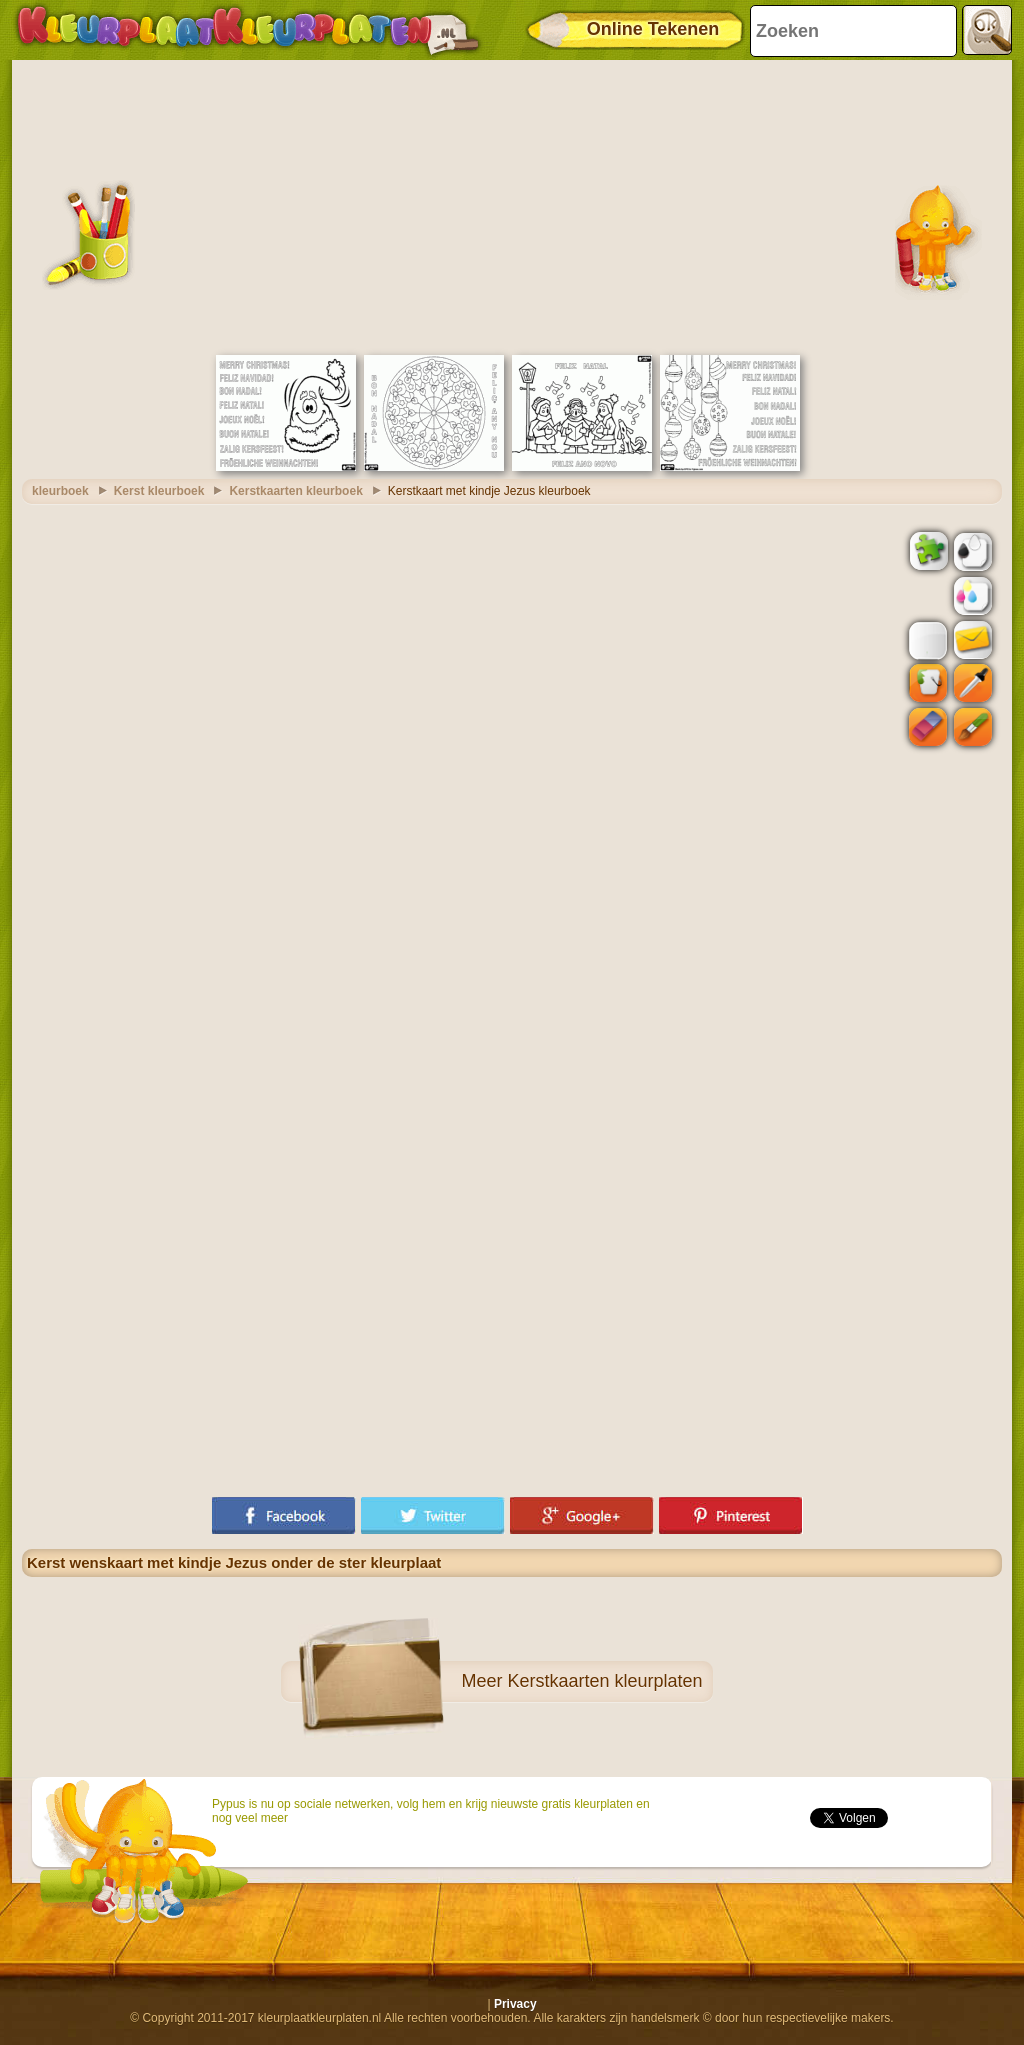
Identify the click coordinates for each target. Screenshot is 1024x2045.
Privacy (515, 2004)
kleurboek (60, 491)
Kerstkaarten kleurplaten (604, 1681)
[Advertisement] (512, 205)
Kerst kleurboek (159, 491)
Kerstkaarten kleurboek (295, 491)
